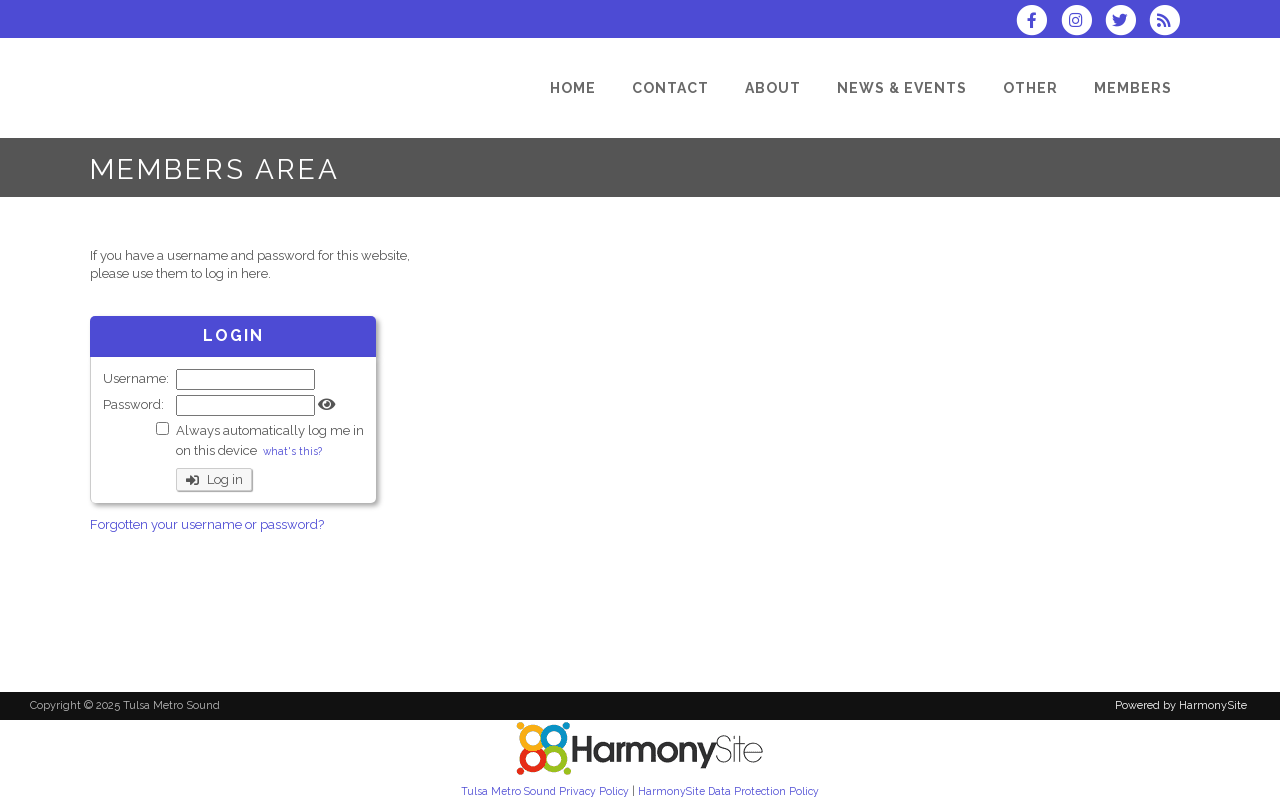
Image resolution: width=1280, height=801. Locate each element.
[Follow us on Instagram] (1082, 22)
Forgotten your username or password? (207, 524)
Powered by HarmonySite (1181, 705)
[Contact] (670, 88)
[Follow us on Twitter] (1127, 22)
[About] (773, 88)
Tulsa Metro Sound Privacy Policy (545, 791)
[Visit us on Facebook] (1038, 22)
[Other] (1030, 88)
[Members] (1133, 88)
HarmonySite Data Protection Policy (728, 791)
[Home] (573, 88)
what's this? (292, 451)
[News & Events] (902, 88)
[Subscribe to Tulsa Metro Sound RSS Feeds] (1169, 22)
